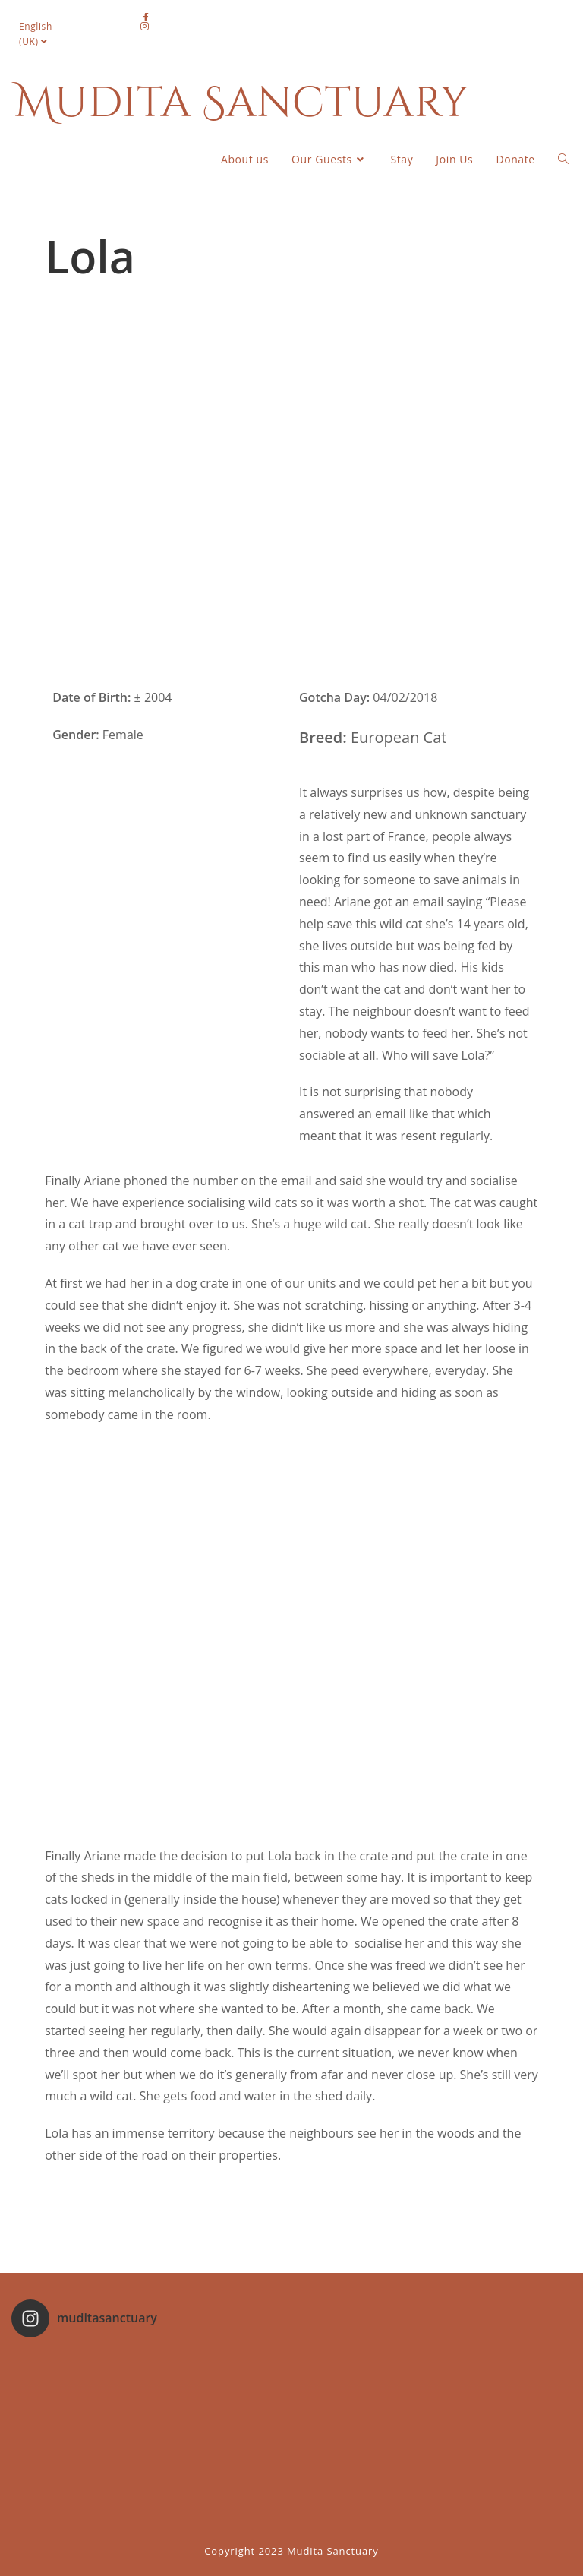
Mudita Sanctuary (241, 103)
